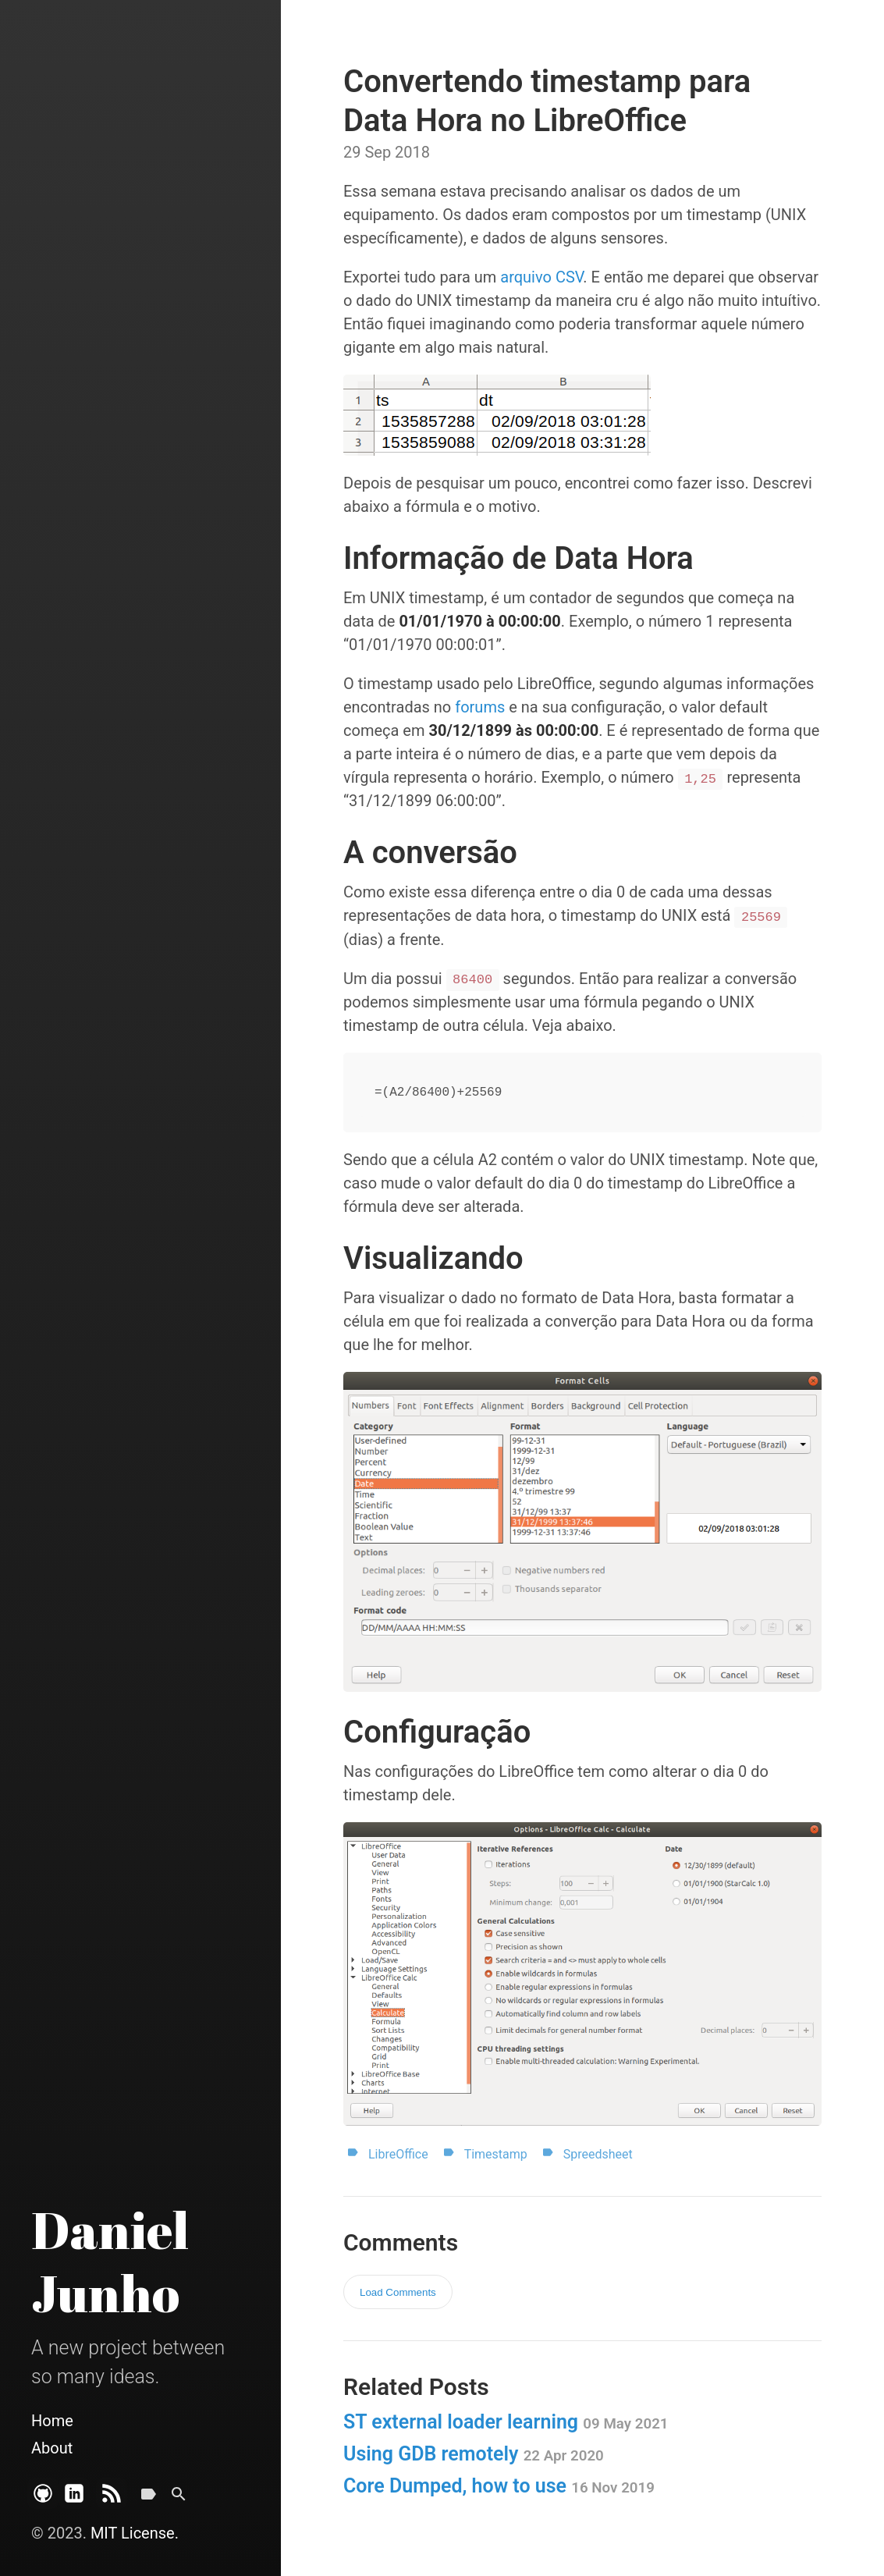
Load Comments (398, 2292)
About (52, 2448)
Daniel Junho (110, 2261)
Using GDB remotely (473, 2454)
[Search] (178, 2500)
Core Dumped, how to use (499, 2486)
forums (480, 707)
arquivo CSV (541, 277)
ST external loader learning (506, 2422)
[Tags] (148, 2500)
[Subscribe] (111, 2500)
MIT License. (135, 2533)
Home (52, 2420)
